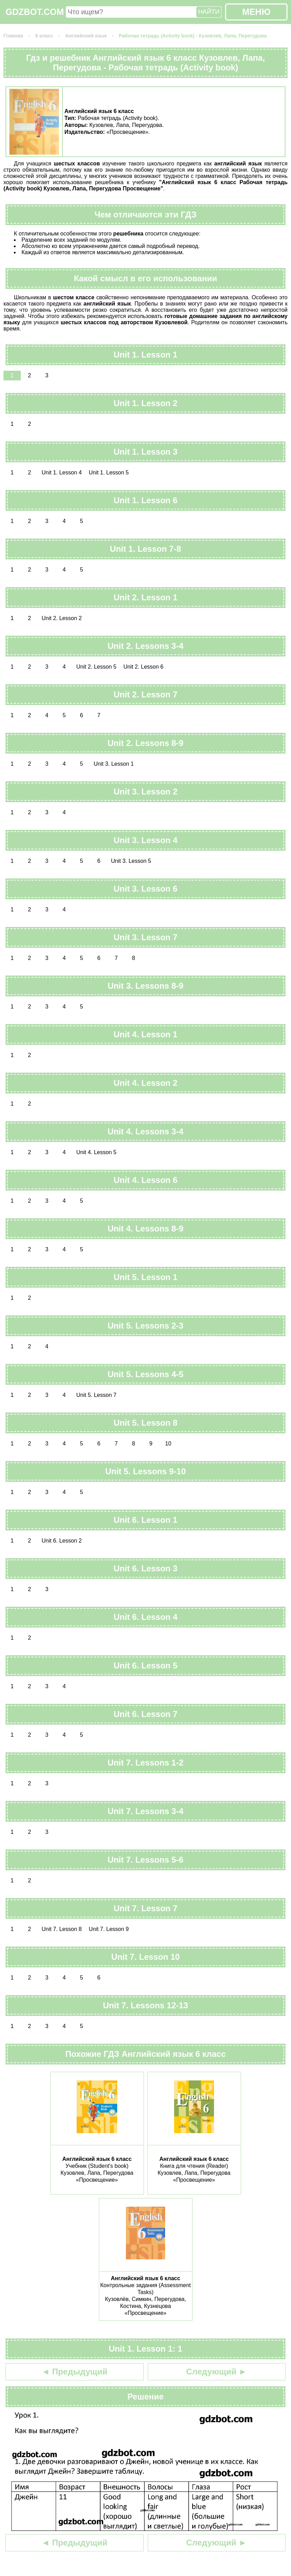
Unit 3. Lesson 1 (114, 764)
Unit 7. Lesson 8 (62, 1929)
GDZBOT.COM (35, 12)
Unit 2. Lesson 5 (96, 667)
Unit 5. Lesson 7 (96, 1395)
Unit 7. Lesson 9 (109, 1929)
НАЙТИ (209, 11)
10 (168, 1443)
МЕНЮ (256, 12)
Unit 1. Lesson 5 (109, 472)
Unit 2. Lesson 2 (62, 618)
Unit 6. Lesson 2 (62, 1541)
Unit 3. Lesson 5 (131, 861)
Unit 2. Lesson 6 (143, 667)
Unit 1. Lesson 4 (62, 472)
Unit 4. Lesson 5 (96, 1152)
